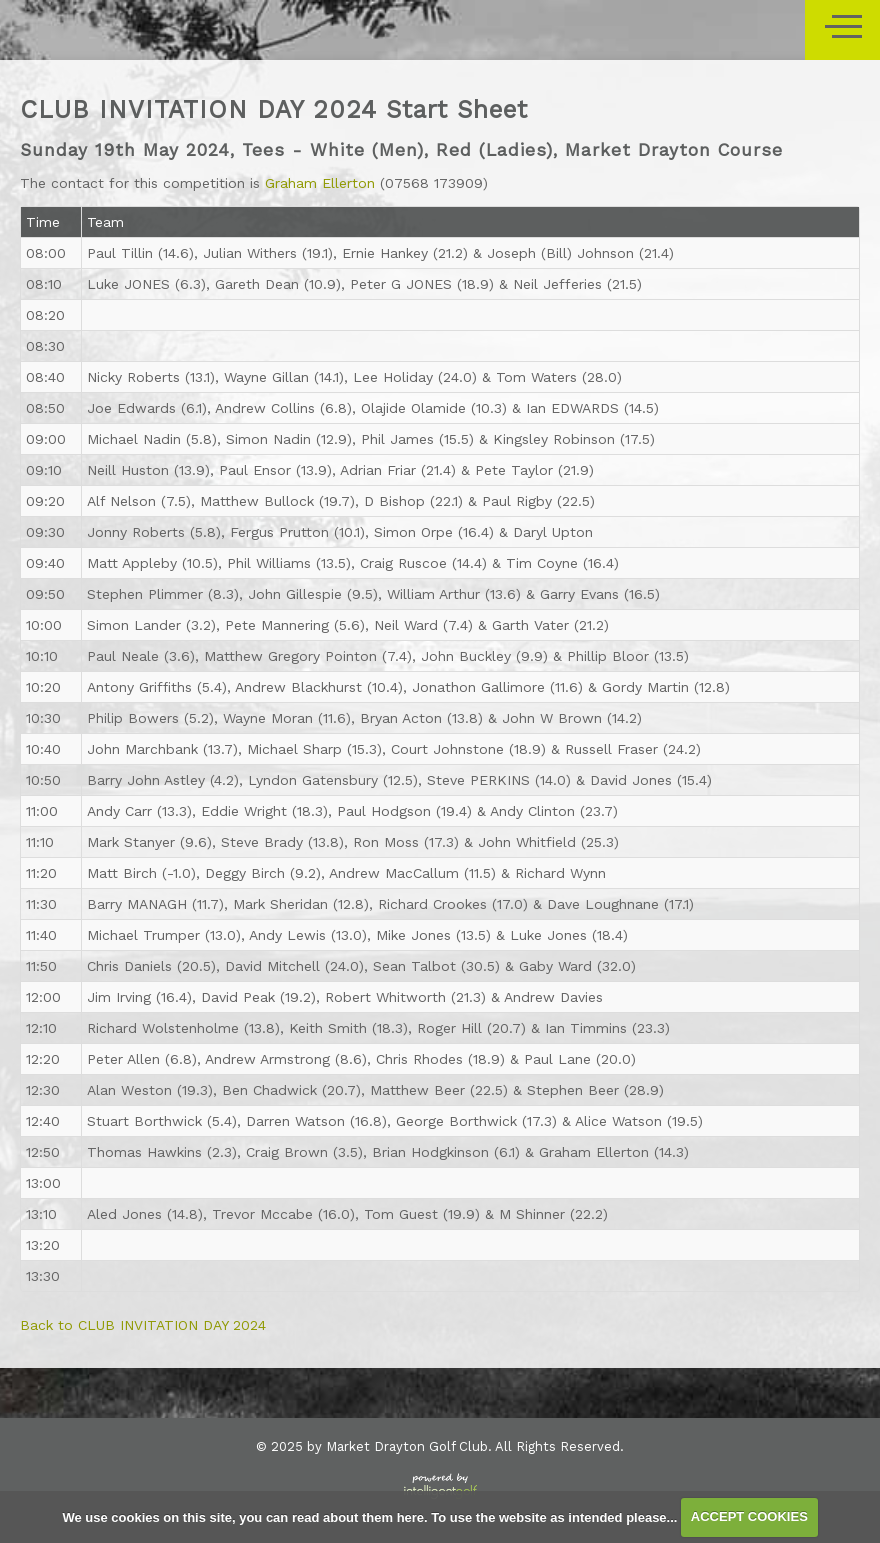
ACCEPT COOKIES (749, 1516)
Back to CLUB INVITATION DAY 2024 (143, 1325)
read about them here (358, 1516)
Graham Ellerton (320, 183)
